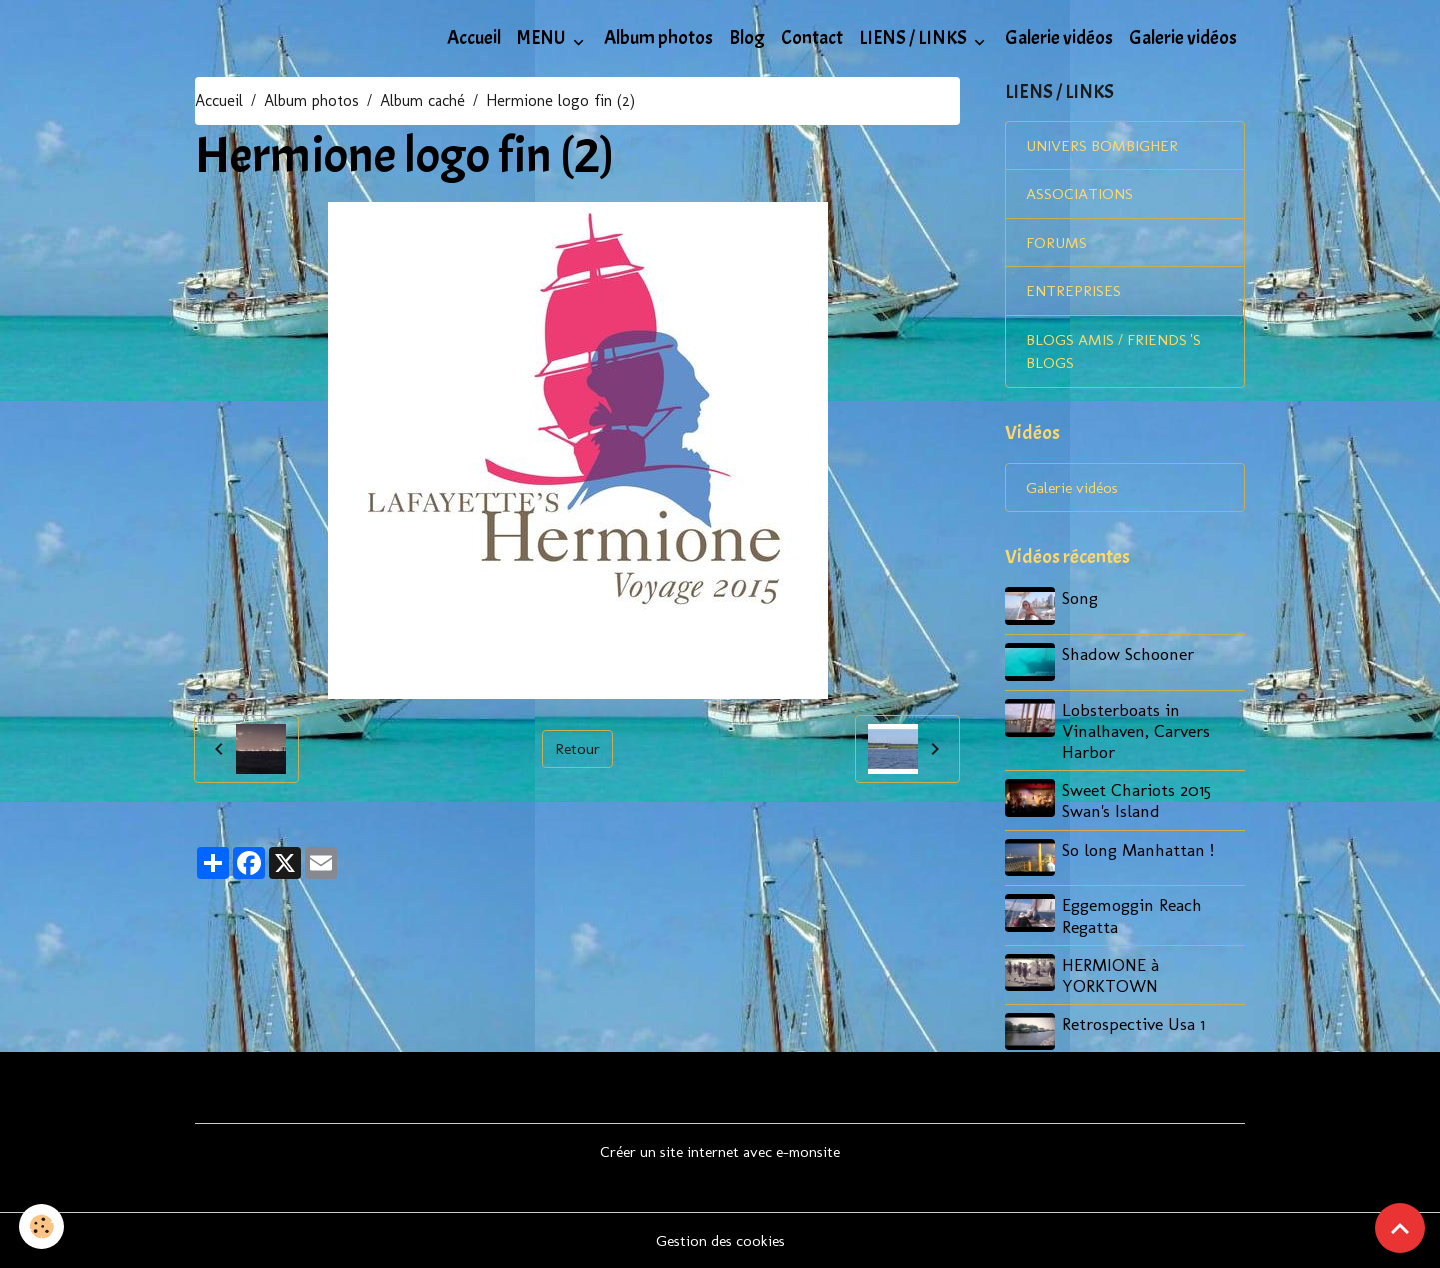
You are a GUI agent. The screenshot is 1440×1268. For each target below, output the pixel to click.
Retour (577, 748)
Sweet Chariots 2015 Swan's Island (1137, 802)
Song (1081, 602)
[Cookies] (42, 1226)
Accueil (474, 38)
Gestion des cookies (720, 1239)
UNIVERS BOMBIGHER (1104, 146)
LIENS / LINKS (914, 38)
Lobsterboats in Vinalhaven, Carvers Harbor (1137, 732)
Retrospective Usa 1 (1134, 1023)
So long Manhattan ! (1139, 850)
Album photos (658, 38)
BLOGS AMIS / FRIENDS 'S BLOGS (1116, 354)
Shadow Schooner (1129, 656)
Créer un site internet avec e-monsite (720, 1150)
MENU (543, 38)
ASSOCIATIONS (1079, 195)
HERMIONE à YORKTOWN (1111, 975)
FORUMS (1056, 244)
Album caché (422, 100)
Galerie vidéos (1059, 38)
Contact (812, 38)
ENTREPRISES (1073, 293)
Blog (747, 38)
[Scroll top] (1400, 1228)
